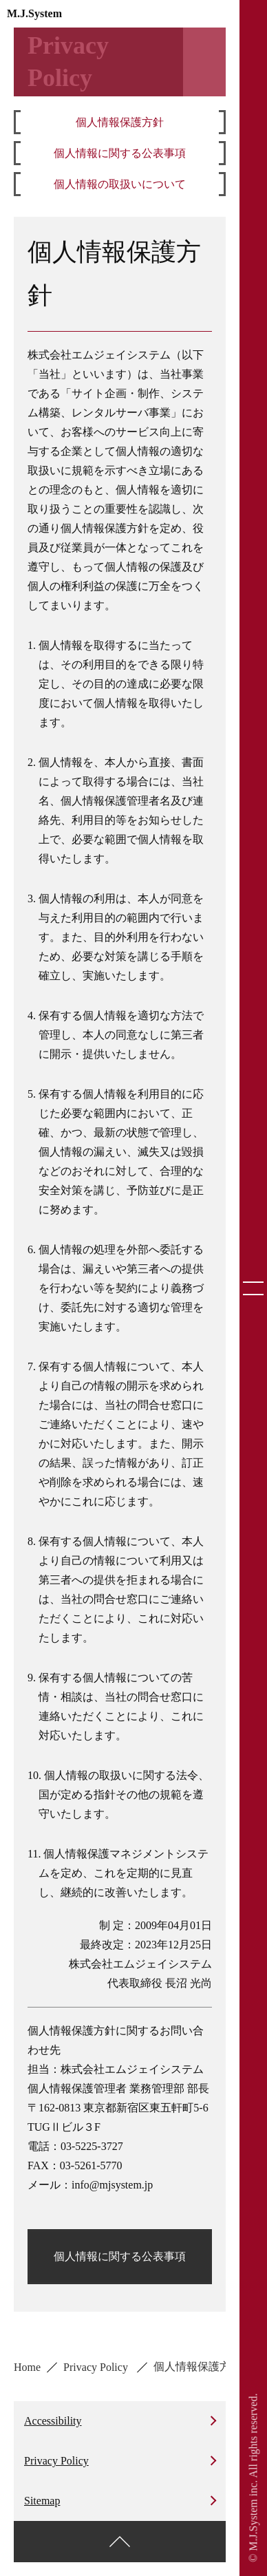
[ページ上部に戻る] (120, 2541)
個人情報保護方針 (120, 122)
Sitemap (42, 2500)
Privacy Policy (97, 2367)
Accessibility (53, 2421)
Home (27, 2367)
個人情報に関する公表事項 (120, 153)
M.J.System (34, 13)
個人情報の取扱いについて (120, 184)
